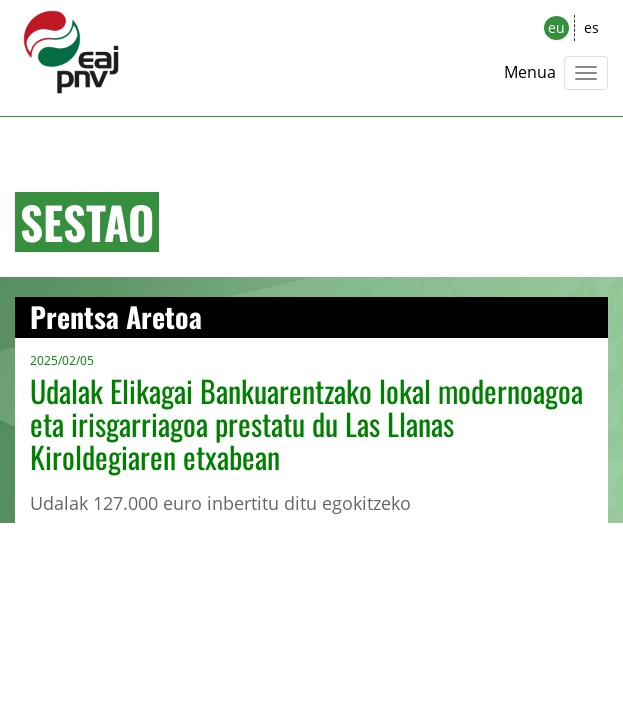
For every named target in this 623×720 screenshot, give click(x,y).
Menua (530, 72)
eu (556, 27)
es (591, 27)
